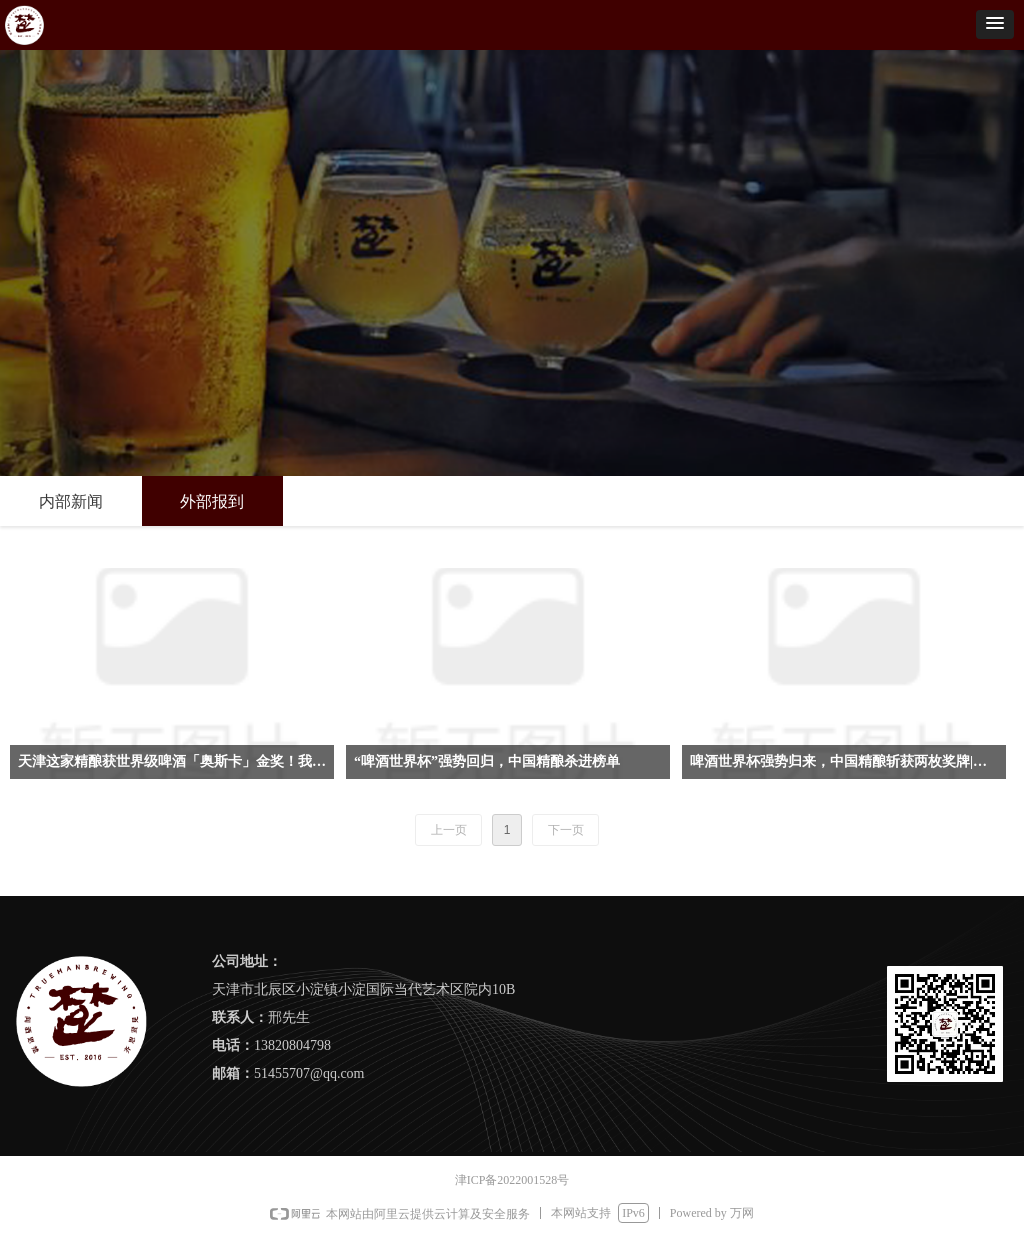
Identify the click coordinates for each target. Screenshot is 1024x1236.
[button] (995, 24)
